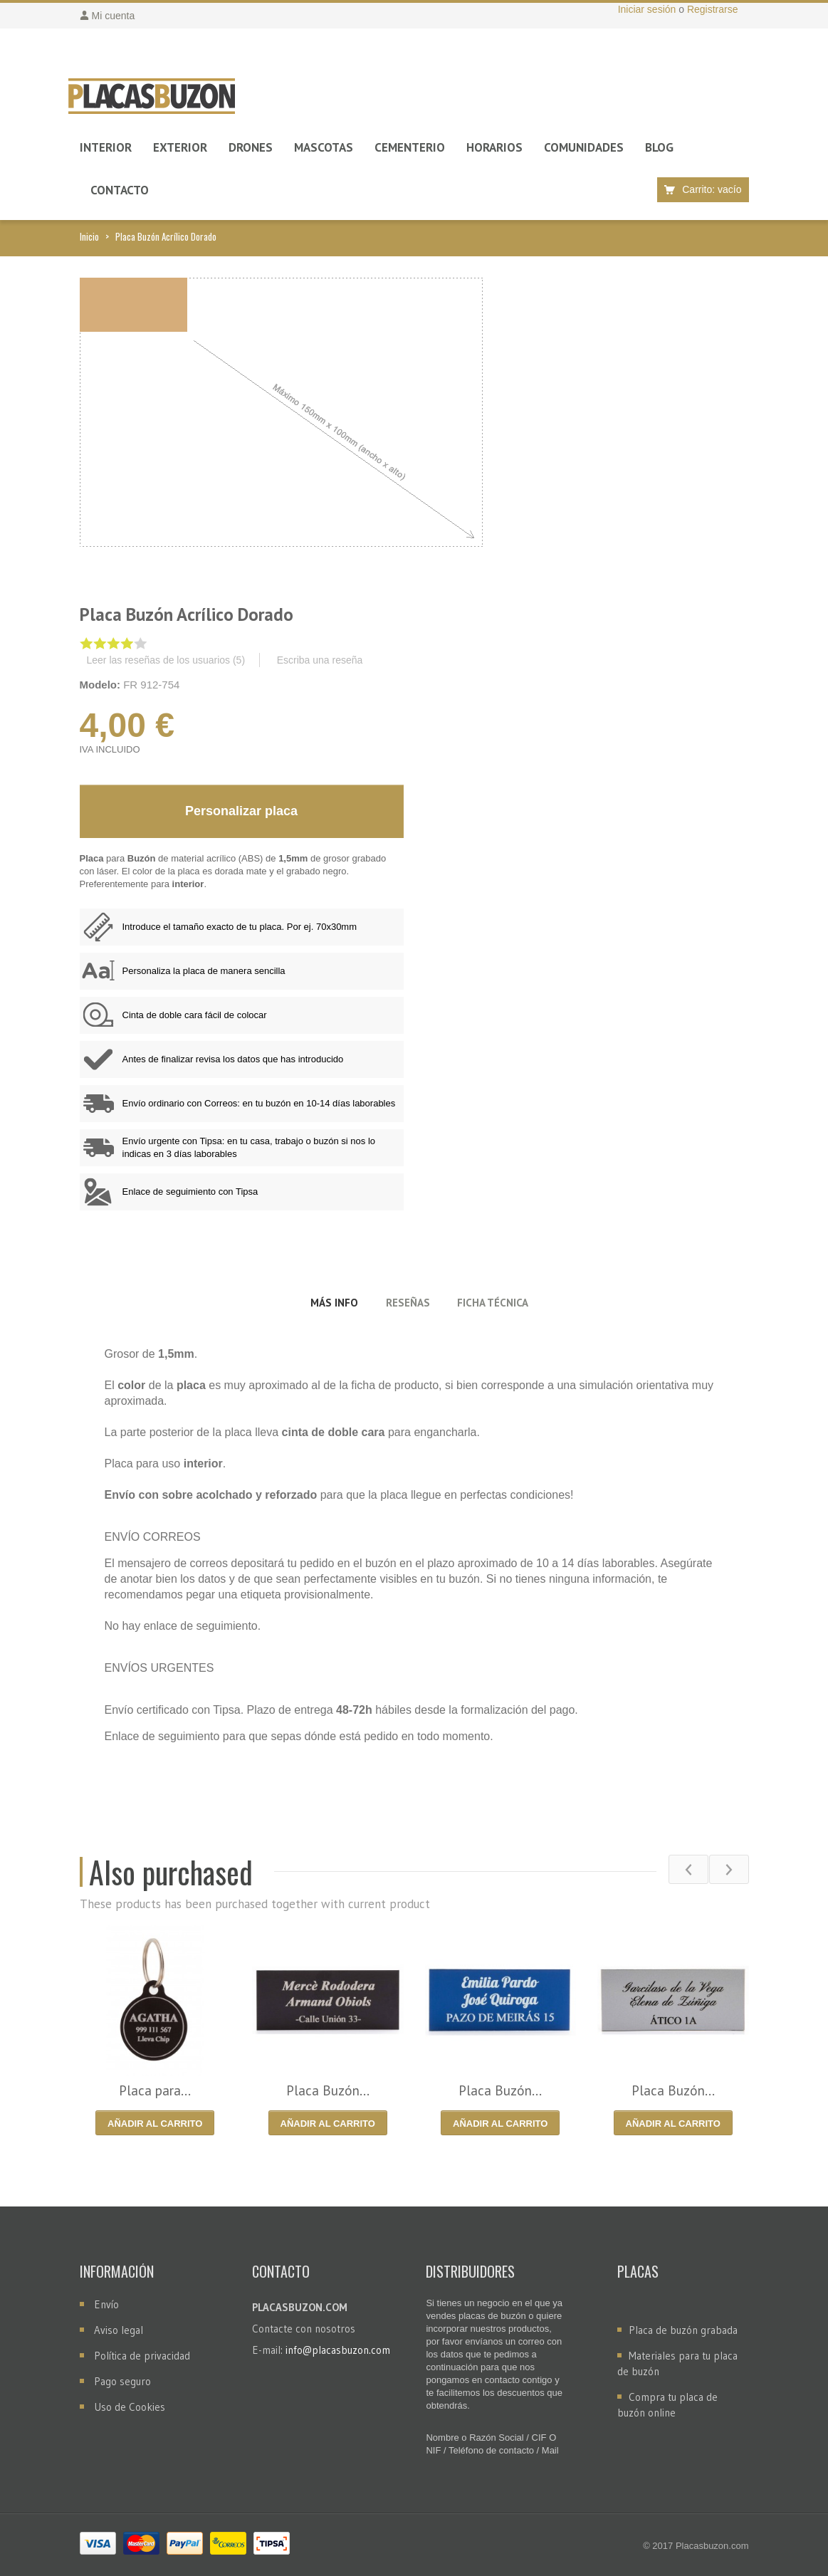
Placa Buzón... (328, 2090)
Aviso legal (118, 2330)
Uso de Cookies (129, 2407)
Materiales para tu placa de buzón (677, 2363)
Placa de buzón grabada (683, 2330)
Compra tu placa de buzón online (667, 2404)
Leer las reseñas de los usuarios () (166, 660)
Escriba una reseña (320, 660)
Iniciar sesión (648, 9)
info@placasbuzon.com (337, 2350)
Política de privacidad (142, 2355)
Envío (106, 2304)
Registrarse (712, 9)
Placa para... (155, 2090)
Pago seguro (122, 2381)
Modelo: (100, 685)
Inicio (89, 236)
